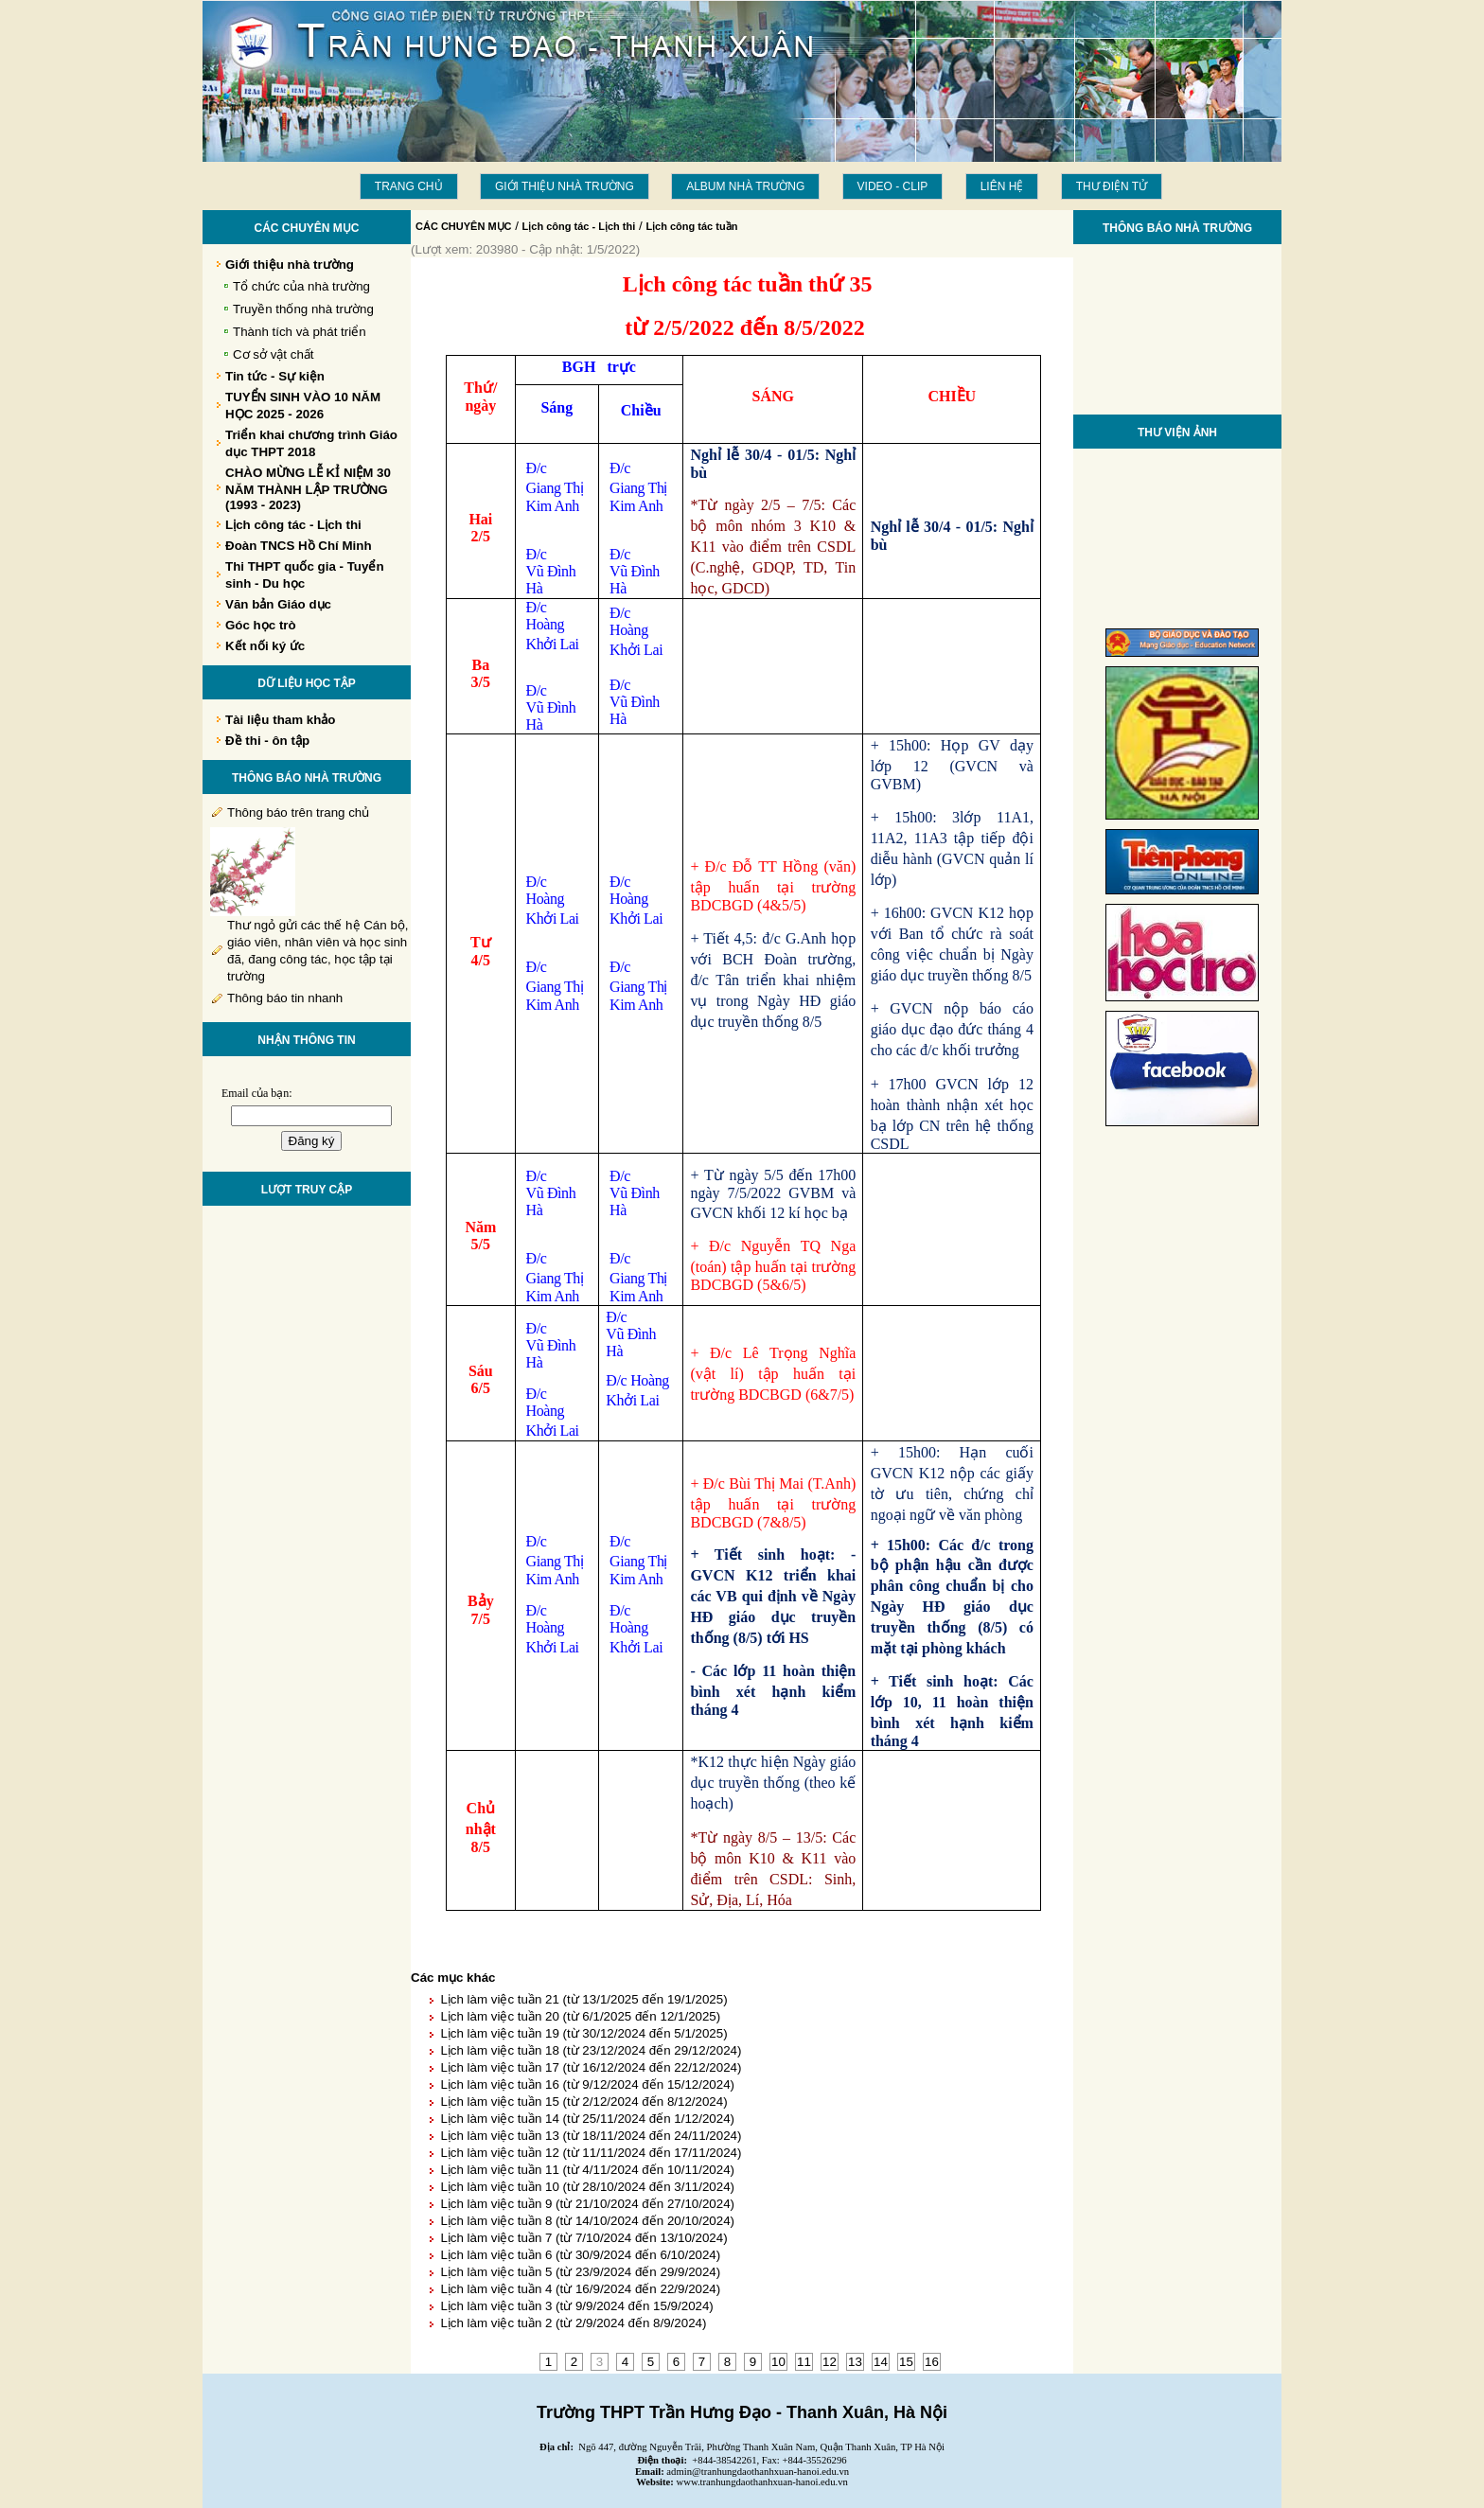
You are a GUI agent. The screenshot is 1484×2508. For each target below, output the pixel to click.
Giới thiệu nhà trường (564, 186)
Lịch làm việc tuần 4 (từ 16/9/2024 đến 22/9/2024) (580, 2289)
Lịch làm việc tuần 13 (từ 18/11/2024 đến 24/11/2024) (590, 2135)
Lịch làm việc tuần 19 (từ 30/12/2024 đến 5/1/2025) (583, 2033)
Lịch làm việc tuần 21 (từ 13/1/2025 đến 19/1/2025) (583, 1999)
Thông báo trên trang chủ (298, 812)
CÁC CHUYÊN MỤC (463, 226)
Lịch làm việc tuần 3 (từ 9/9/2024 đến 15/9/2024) (576, 2306)
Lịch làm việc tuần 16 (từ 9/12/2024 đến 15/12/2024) (587, 2084)
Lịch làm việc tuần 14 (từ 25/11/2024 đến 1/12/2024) (587, 2118)
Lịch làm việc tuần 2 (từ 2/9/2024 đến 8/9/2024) (573, 2323)
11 (804, 2362)
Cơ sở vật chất (273, 354)
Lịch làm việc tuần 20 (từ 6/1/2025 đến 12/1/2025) (580, 2016)
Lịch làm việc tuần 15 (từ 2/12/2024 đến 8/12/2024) (583, 2101)
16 (932, 2362)
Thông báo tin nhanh (285, 998)
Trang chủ (409, 186)
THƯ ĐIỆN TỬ (1111, 186)
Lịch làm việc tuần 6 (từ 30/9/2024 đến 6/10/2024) (580, 2255)
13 (855, 2362)
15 (906, 2362)
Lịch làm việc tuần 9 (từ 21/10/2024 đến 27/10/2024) (587, 2204)
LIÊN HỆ (1002, 186)
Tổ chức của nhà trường (301, 286)
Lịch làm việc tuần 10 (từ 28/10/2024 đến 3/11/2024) (587, 2187)
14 (881, 2362)
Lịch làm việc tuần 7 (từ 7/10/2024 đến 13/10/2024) (583, 2238)
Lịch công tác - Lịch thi (579, 226)
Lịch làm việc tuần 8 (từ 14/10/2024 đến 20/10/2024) (587, 2221)
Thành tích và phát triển (299, 332)
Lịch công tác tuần (691, 226)
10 (778, 2362)
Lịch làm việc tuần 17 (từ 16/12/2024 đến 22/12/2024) (590, 2067)
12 (829, 2362)
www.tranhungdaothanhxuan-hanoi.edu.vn (762, 2482)
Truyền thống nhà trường (303, 309)
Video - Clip (892, 186)
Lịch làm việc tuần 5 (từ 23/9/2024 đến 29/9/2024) (580, 2272)
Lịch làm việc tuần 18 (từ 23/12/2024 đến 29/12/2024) (590, 2050)
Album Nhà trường (745, 186)
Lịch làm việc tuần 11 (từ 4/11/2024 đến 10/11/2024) (587, 2170)
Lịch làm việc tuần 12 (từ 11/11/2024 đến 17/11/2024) (590, 2153)
